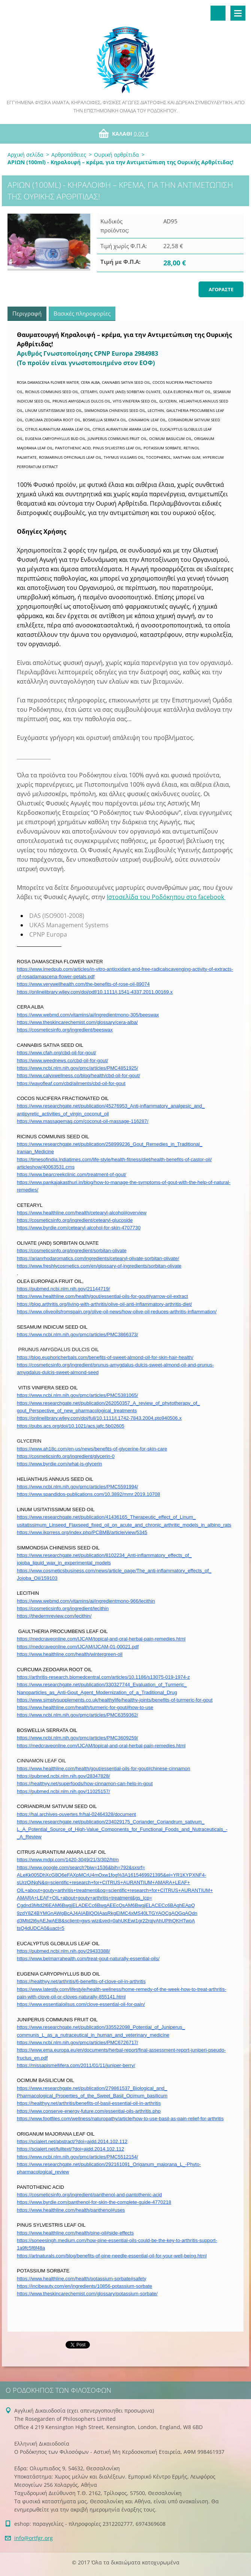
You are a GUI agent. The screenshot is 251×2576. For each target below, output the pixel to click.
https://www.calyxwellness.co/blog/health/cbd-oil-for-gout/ (78, 1075)
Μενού (237, 13)
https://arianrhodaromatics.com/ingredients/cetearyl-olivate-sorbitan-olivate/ (98, 1258)
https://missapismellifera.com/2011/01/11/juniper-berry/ (76, 2065)
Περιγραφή (27, 313)
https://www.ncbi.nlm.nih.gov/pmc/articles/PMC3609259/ (77, 1738)
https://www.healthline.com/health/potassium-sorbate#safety (81, 2278)
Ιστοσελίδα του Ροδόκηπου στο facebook (166, 897)
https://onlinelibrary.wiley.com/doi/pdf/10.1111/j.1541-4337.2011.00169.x (95, 992)
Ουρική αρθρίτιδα (116, 154)
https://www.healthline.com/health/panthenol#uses (71, 2210)
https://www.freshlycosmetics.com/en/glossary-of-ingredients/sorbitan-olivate (99, 1266)
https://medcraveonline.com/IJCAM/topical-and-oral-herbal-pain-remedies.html (101, 1639)
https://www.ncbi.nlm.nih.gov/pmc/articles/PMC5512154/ (77, 2157)
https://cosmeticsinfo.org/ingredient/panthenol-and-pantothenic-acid (89, 2194)
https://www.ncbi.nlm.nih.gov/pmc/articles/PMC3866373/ (77, 1334)
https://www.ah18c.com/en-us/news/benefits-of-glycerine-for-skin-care (92, 1449)
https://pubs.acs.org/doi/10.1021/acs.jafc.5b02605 (70, 1426)
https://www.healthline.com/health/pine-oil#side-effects (75, 2233)
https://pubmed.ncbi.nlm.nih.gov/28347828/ (63, 1776)
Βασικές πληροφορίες (82, 313)
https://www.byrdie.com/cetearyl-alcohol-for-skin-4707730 (78, 1227)
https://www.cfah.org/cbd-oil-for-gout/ (56, 1052)
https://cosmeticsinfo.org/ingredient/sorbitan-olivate (72, 1250)
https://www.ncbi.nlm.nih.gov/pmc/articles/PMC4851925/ (77, 1068)
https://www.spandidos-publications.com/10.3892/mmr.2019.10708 (88, 1494)
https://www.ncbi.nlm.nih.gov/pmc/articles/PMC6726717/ (77, 2042)
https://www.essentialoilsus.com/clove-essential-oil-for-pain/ (81, 2004)
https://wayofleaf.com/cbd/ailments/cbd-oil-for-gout (71, 1083)
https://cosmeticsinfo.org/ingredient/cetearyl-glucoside (75, 1220)
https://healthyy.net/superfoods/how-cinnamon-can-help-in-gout (85, 1783)
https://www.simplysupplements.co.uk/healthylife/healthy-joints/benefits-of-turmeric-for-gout (114, 1700)
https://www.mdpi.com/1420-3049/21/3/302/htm (68, 1859)
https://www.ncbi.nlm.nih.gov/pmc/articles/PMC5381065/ (77, 1395)
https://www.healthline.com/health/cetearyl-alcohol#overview (81, 1212)
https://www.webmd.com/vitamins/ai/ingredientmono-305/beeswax (88, 1015)
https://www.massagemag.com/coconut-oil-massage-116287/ (82, 1121)
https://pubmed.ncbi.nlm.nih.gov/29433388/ (63, 1951)
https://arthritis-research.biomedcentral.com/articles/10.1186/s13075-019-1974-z (103, 1677)
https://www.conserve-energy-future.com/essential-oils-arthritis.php (89, 2111)
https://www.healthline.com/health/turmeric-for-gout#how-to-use (85, 1707)
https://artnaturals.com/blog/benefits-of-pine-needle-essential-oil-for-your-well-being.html (112, 2256)
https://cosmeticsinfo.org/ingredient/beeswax (65, 1030)
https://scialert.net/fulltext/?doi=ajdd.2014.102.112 (70, 2149)
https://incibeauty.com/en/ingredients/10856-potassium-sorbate (84, 2286)
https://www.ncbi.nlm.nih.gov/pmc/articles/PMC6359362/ (77, 1715)
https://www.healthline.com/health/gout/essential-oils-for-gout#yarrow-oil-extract (102, 1296)
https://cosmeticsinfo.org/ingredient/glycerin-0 (66, 1456)
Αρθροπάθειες (68, 154)
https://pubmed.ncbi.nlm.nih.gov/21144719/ (63, 1289)
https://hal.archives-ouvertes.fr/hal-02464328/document (76, 1814)
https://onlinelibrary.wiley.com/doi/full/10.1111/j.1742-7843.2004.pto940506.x (99, 1418)
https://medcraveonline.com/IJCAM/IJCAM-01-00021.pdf (78, 1646)
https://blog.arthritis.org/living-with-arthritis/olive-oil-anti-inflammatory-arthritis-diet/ (104, 1304)
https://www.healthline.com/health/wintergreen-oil (70, 1654)
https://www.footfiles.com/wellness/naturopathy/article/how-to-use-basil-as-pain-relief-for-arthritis (120, 2118)
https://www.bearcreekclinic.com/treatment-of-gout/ (71, 1174)
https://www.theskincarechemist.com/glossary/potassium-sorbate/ (87, 2293)
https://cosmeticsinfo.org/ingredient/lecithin (63, 1608)
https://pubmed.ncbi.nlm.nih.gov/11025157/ (63, 1791)
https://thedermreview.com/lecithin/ (54, 1616)
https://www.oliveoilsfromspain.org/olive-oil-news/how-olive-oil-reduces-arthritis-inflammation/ (117, 1311)
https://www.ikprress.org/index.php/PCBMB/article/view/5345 (82, 1532)
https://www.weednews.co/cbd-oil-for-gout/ (62, 1060)
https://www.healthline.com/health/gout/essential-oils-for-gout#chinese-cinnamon (103, 1768)
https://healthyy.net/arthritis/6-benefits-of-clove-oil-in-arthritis (81, 1981)
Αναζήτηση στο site (218, 13)
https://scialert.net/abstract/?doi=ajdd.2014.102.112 (72, 2141)
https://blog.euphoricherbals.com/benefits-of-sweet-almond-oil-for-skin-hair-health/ (105, 1357)
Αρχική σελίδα (25, 154)
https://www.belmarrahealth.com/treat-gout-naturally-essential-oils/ (88, 1958)
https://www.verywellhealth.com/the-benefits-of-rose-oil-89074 (83, 984)
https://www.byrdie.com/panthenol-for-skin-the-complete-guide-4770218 (94, 2202)
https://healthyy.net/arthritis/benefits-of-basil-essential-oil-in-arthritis (89, 2103)
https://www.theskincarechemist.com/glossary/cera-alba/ (77, 1022)
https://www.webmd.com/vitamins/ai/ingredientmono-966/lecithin (86, 1601)
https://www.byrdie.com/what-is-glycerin (59, 1464)
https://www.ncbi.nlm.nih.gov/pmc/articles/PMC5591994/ (77, 1486)
